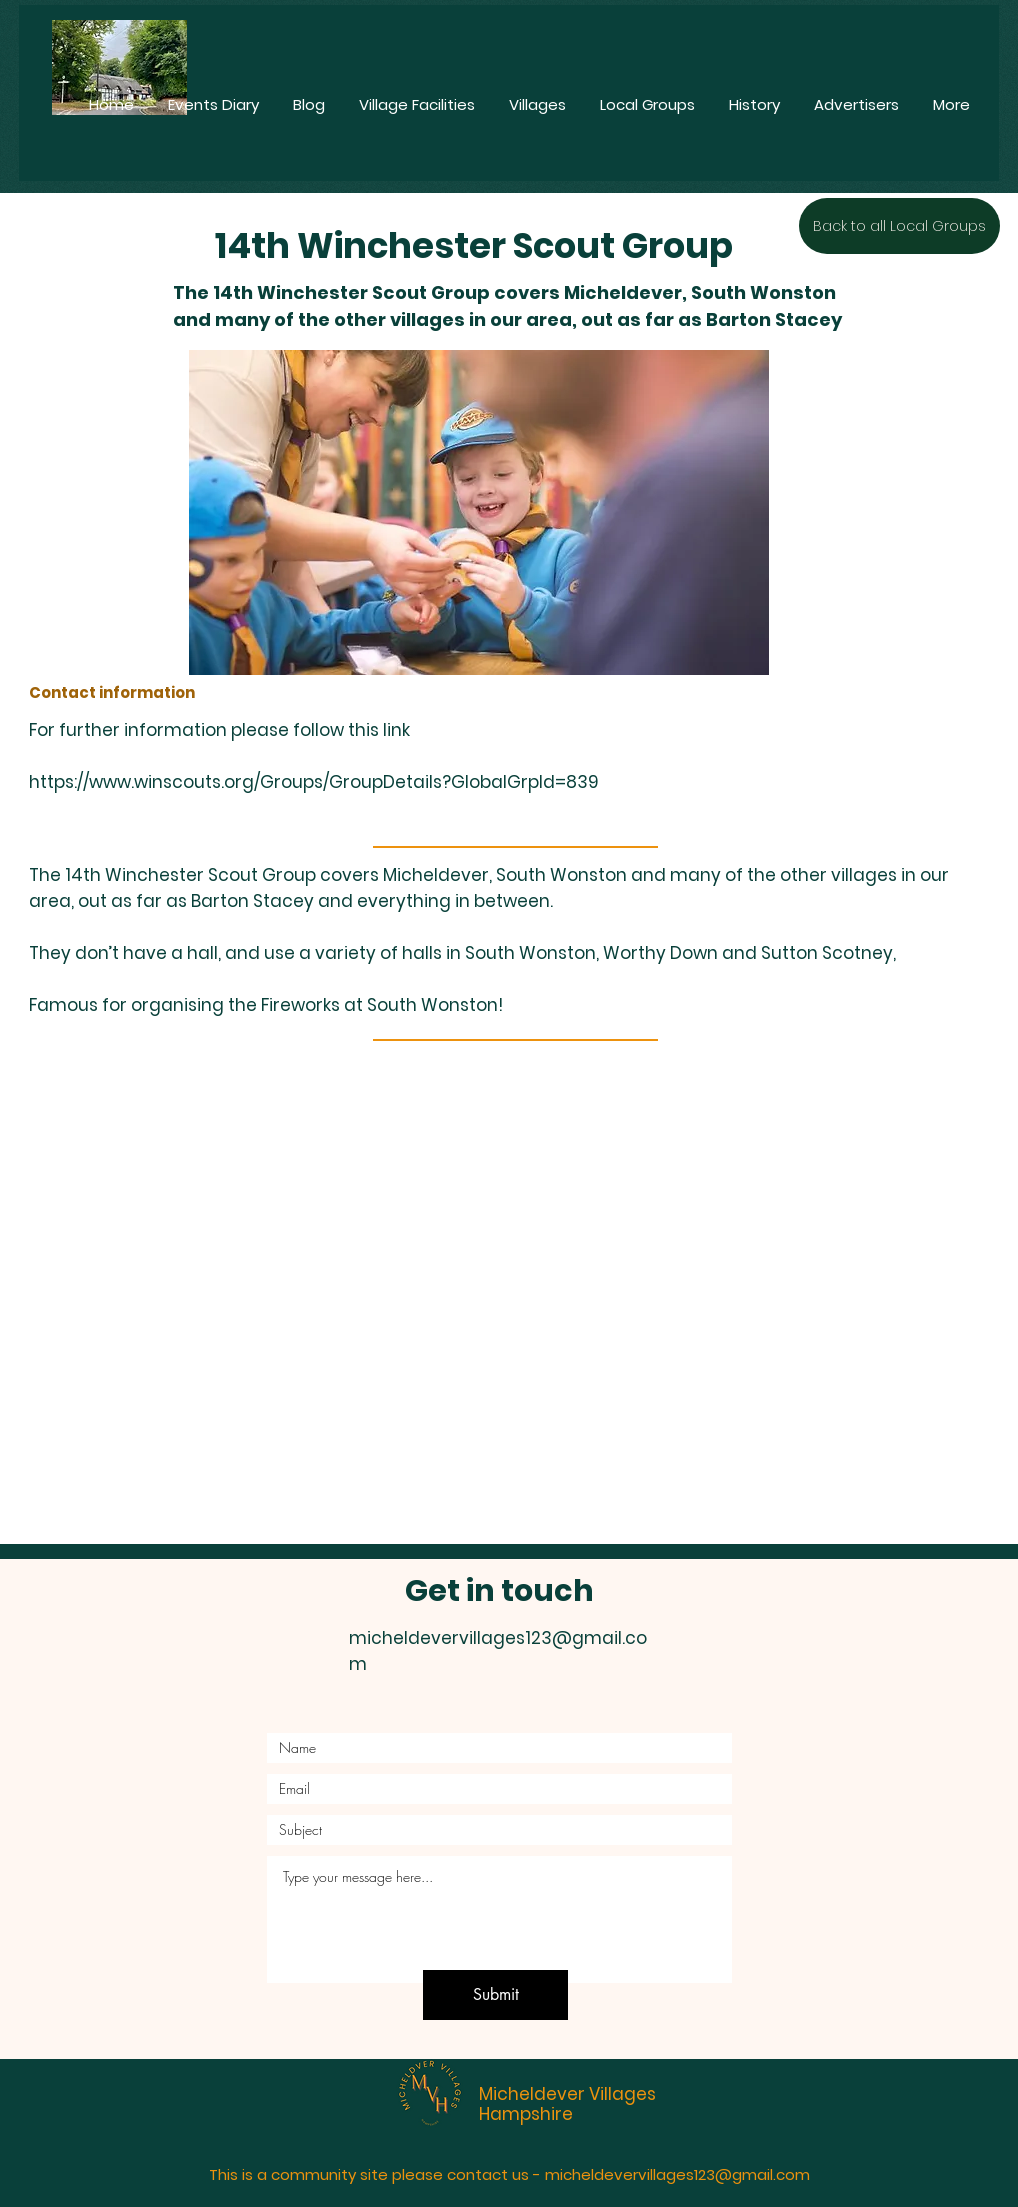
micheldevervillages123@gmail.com (677, 2174)
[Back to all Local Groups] (899, 226)
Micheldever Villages (567, 2094)
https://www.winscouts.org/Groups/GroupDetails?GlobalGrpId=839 (314, 782)
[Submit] (495, 1995)
